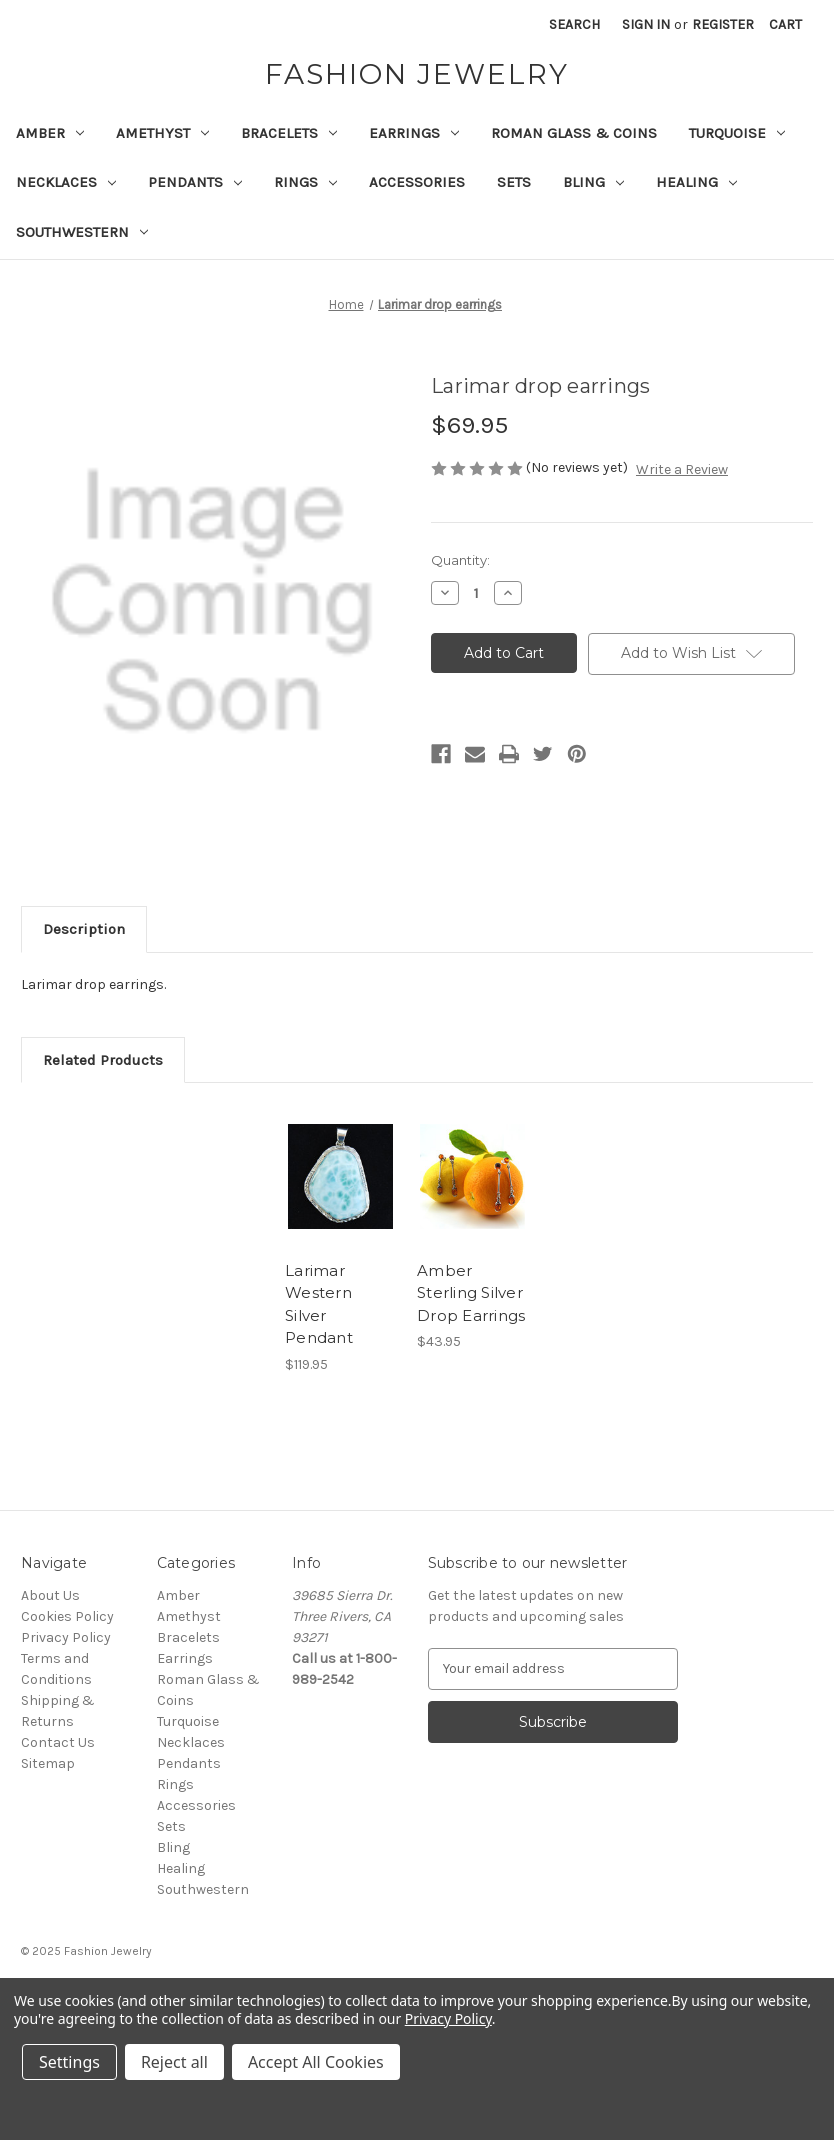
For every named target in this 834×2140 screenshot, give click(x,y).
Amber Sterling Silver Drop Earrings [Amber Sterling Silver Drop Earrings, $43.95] (471, 1293)
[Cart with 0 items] (785, 24)
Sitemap (48, 1763)
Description (84, 929)
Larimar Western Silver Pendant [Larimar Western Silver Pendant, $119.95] (319, 1304)
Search (574, 24)
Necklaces (66, 182)
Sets (514, 182)
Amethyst (162, 133)
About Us (50, 1595)
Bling (593, 182)
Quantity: (460, 560)
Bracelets (289, 133)
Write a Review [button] (682, 469)
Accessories (417, 182)
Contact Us (58, 1742)
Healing (696, 182)
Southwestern (82, 232)
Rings (305, 182)
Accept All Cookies (316, 2062)
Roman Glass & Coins (574, 133)
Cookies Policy (67, 1616)
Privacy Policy (66, 1637)
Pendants (195, 182)
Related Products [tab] (103, 1060)
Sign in (646, 24)
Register (723, 24)
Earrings (414, 133)
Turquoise (737, 133)
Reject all (174, 2062)
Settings (69, 2062)
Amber (50, 133)
